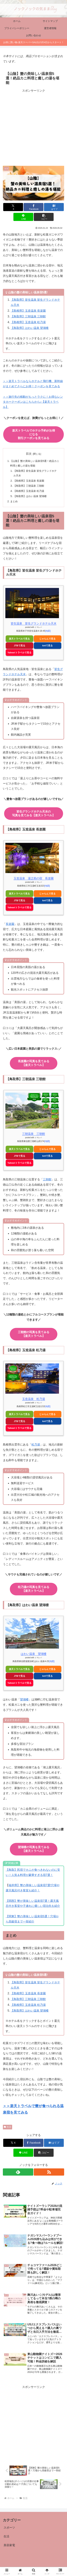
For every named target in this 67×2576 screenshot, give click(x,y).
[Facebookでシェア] (33, 207)
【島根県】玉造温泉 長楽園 (28, 310)
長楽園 (10, 923)
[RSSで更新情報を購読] (49, 2172)
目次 (29, 453)
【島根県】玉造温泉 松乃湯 (28, 322)
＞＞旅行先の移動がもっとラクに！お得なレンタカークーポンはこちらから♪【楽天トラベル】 (33, 402)
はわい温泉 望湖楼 (33, 1653)
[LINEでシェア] (23, 217)
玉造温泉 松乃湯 (33, 1398)
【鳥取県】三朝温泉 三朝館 (28, 316)
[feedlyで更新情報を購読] (18, 2172)
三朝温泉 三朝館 (33, 1133)
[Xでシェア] (13, 207)
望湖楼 (24, 1699)
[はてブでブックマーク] (54, 207)
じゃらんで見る (47, 638)
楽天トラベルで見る (19, 638)
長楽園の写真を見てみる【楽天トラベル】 (33, 1063)
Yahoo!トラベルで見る (19, 652)
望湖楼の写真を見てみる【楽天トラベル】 (33, 1849)
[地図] (48, 631)
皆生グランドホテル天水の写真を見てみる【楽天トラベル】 (33, 813)
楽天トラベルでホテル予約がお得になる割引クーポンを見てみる (33, 434)
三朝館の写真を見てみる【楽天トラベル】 (33, 1334)
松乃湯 (35, 1444)
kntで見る (47, 645)
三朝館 (47, 1179)
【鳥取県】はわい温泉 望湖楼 (30, 327)
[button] (44, 217)
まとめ (14, 501)
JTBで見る (19, 645)
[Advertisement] (33, 127)
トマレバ (38, 627)
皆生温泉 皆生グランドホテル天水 (33, 623)
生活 (7, 2127)
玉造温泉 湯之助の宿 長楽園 (34, 878)
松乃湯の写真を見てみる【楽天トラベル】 (33, 1588)
